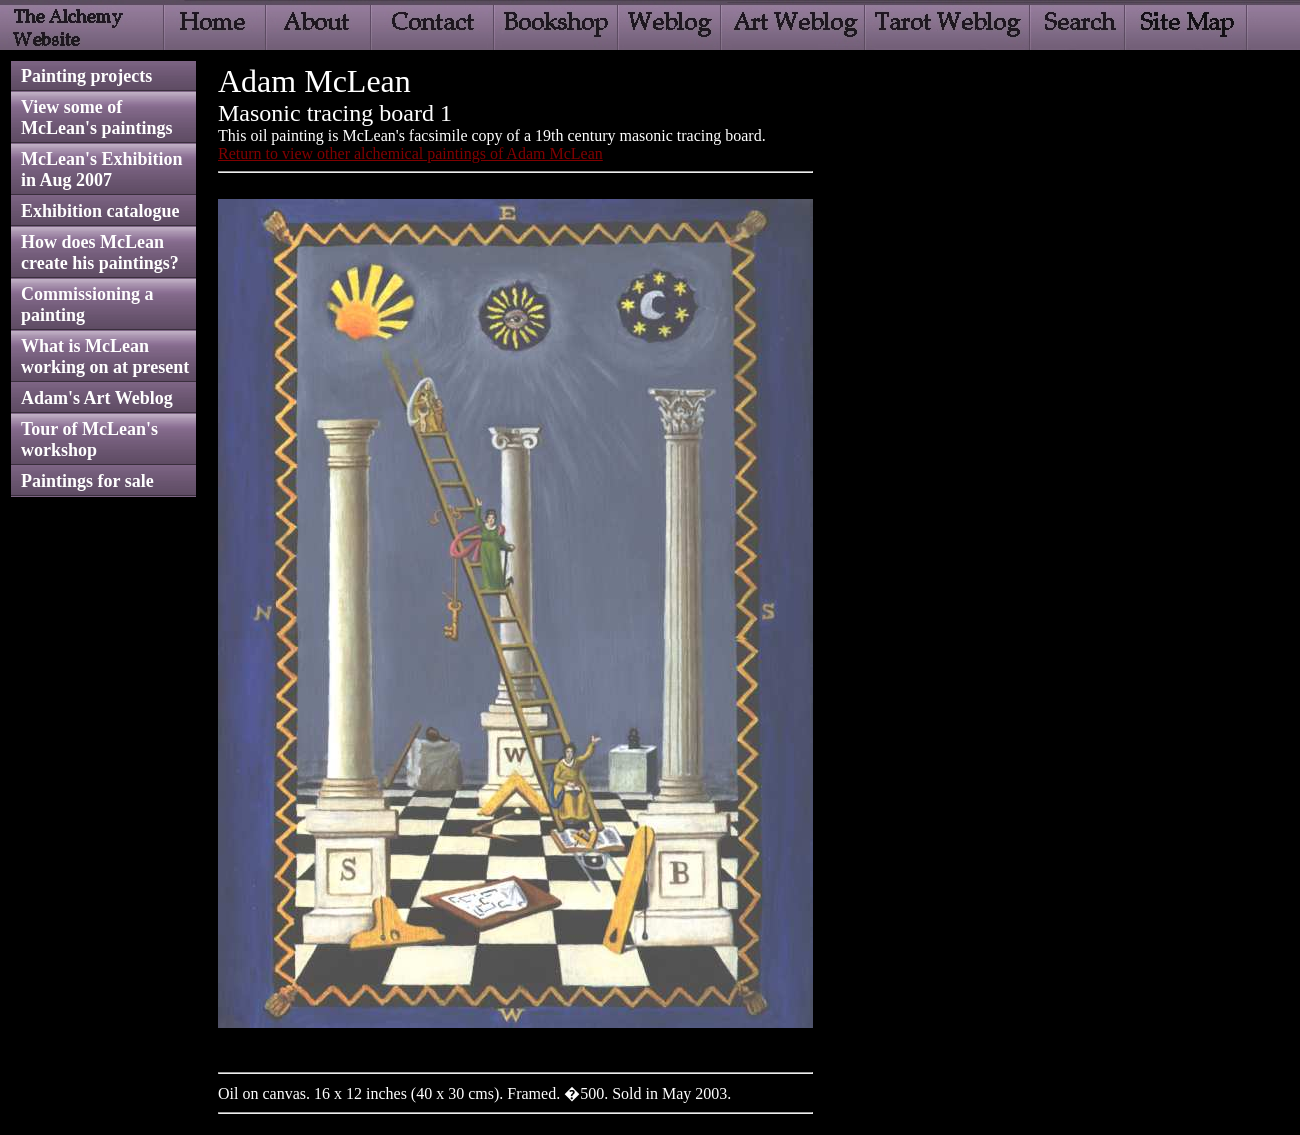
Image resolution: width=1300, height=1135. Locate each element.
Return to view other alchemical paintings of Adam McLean (410, 153)
